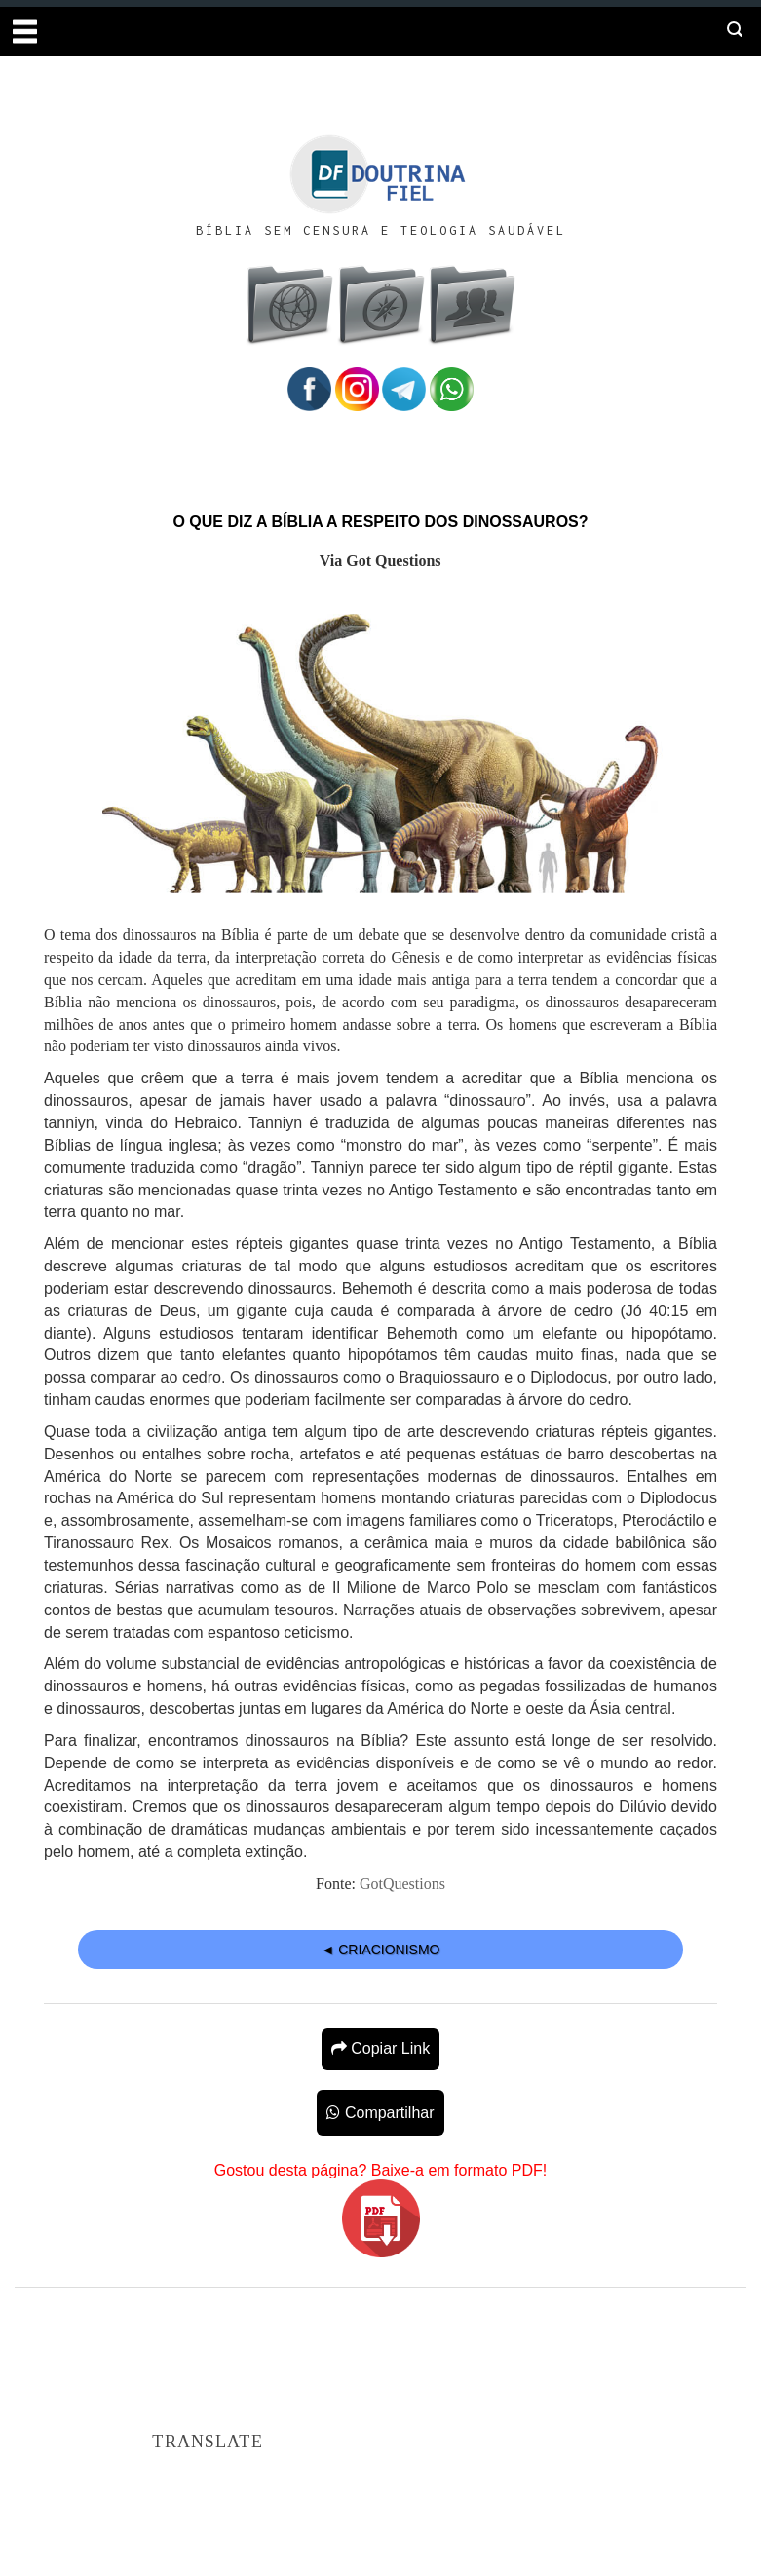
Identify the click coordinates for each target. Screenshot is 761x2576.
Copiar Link (380, 2048)
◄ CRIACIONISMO (381, 1949)
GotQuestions (402, 1883)
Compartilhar (380, 2112)
